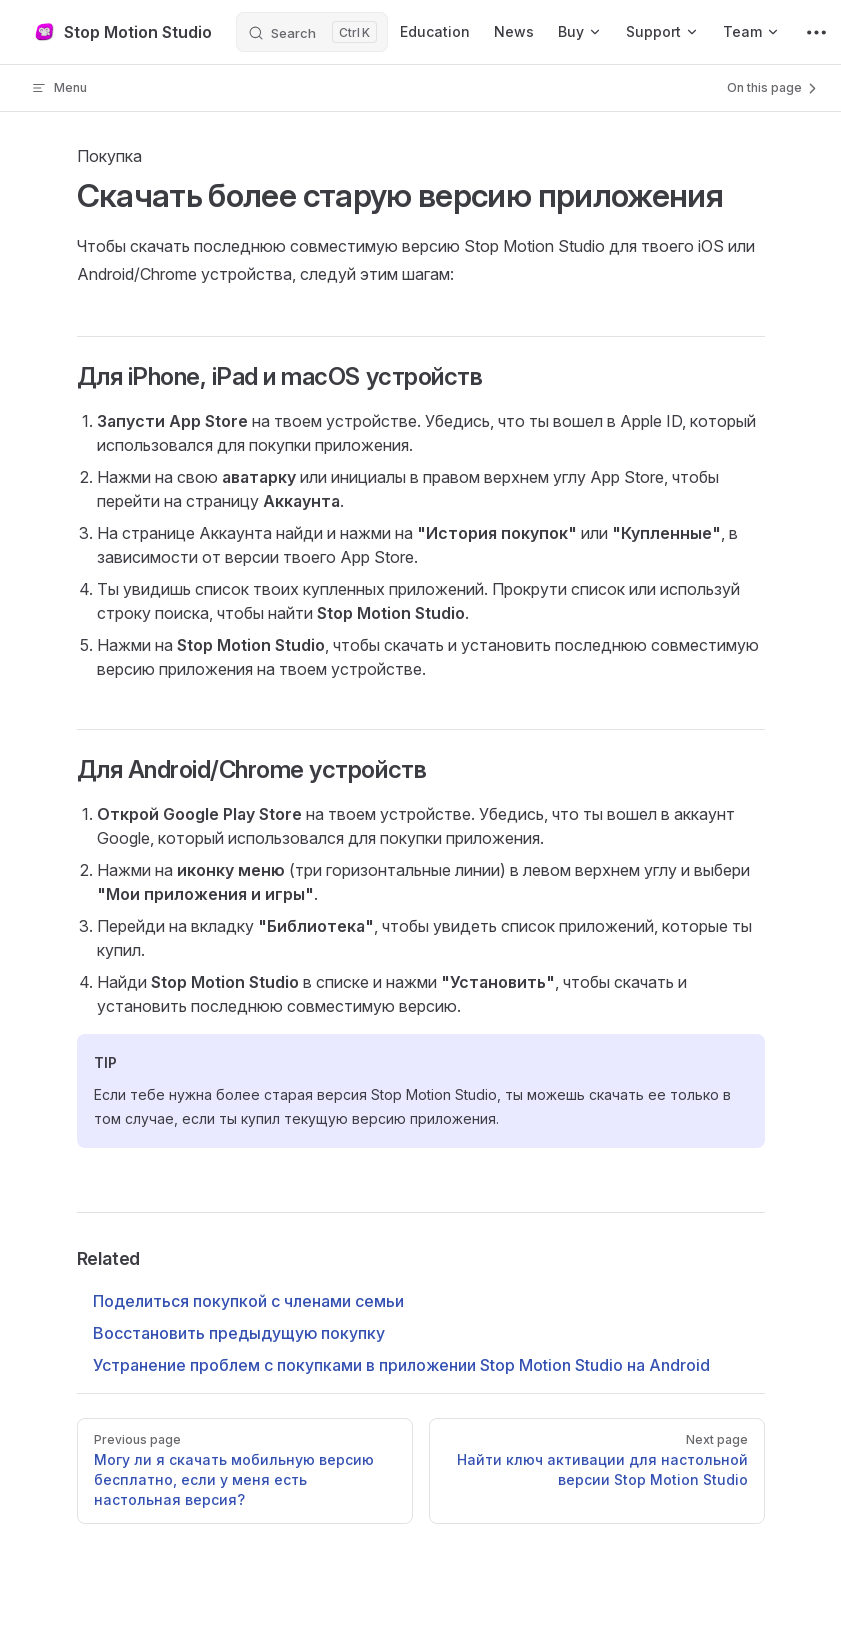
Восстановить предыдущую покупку (239, 1333)
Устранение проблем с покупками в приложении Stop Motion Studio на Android (401, 1365)
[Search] (312, 32)
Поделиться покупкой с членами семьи (248, 1301)
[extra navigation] (816, 32)
